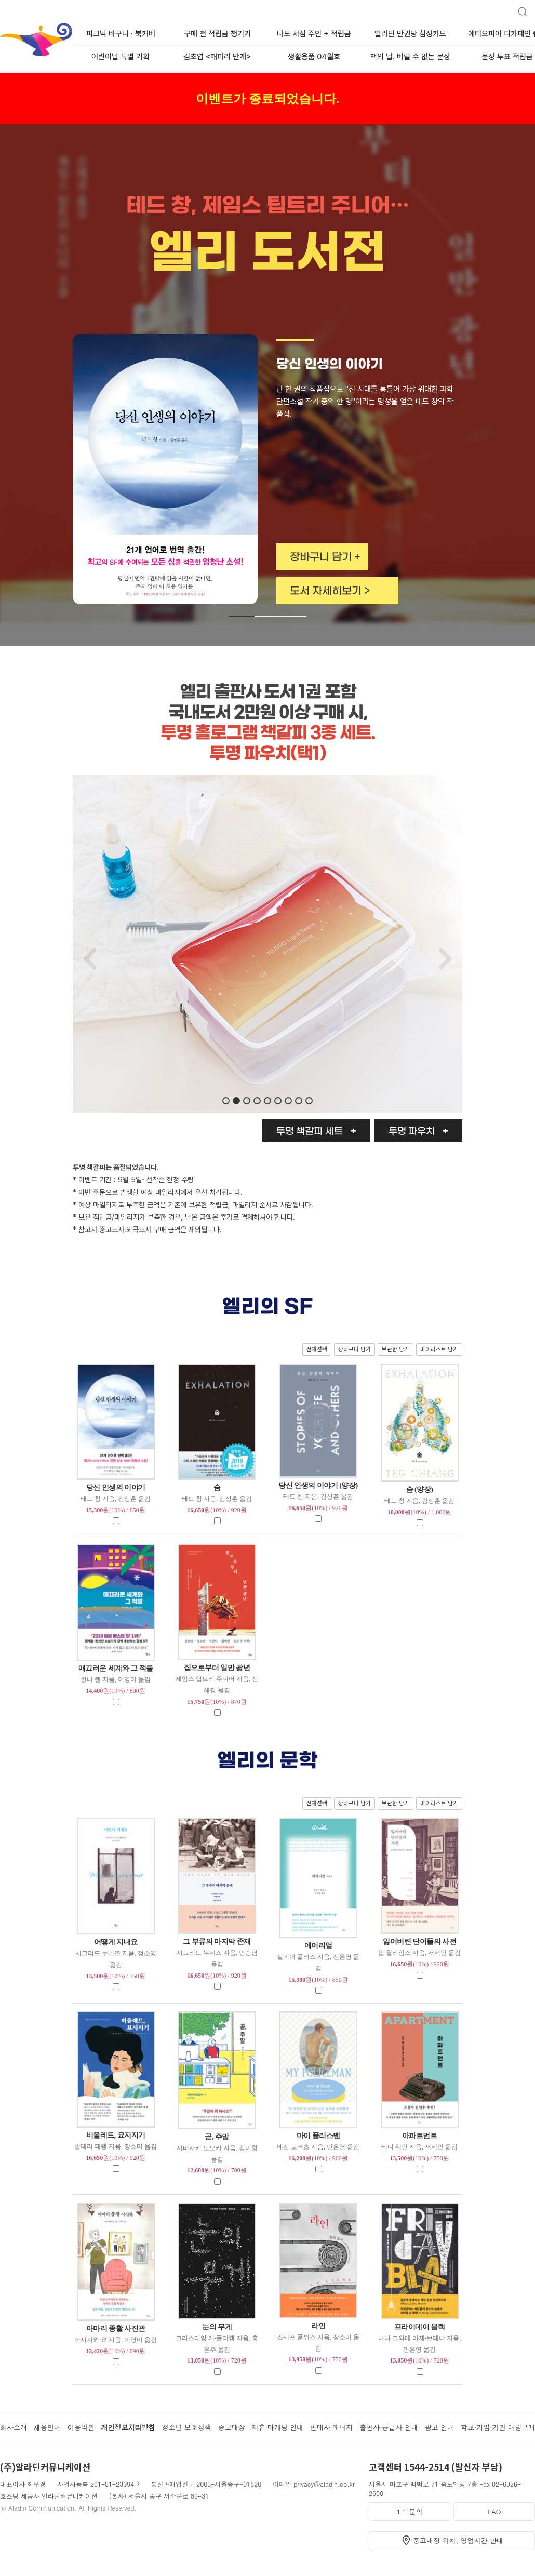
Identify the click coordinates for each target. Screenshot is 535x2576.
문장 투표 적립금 (507, 56)
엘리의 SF (268, 1307)
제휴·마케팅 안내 (278, 2427)
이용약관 (81, 2427)
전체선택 (316, 1349)
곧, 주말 (217, 2137)
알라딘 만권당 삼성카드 (410, 33)
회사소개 (13, 2427)
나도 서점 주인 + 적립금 (314, 33)
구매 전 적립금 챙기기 (217, 33)
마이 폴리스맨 (318, 2136)
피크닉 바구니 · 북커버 (120, 33)
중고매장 (231, 2427)
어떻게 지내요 (116, 1942)
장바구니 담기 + (325, 557)
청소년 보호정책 (186, 2427)
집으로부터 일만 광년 (217, 1668)
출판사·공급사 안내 (388, 2427)
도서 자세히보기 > (330, 591)
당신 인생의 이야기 (115, 1487)
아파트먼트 (419, 2136)
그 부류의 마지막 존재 (217, 1941)
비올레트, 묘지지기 (115, 2135)
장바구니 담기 (354, 1349)
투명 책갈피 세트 (309, 1131)
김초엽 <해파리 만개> (217, 56)
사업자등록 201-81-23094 (95, 2483)
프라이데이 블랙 (419, 2327)
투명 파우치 (412, 1131)
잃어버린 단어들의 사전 (419, 1941)
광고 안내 (439, 2427)
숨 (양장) (419, 1489)
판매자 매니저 (331, 2427)
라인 (318, 2326)
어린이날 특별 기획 (120, 56)
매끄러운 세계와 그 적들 (115, 1668)
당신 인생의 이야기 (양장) (317, 1485)
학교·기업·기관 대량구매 (498, 2427)
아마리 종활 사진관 (115, 2328)
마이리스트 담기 (439, 1349)
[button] (242, 616)
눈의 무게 (217, 2327)
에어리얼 (318, 1946)
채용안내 (47, 2427)
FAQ (494, 2511)
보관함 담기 (395, 1349)
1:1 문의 (410, 2511)
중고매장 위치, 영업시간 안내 (458, 2540)
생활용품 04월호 (314, 56)
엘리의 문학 (267, 1761)
